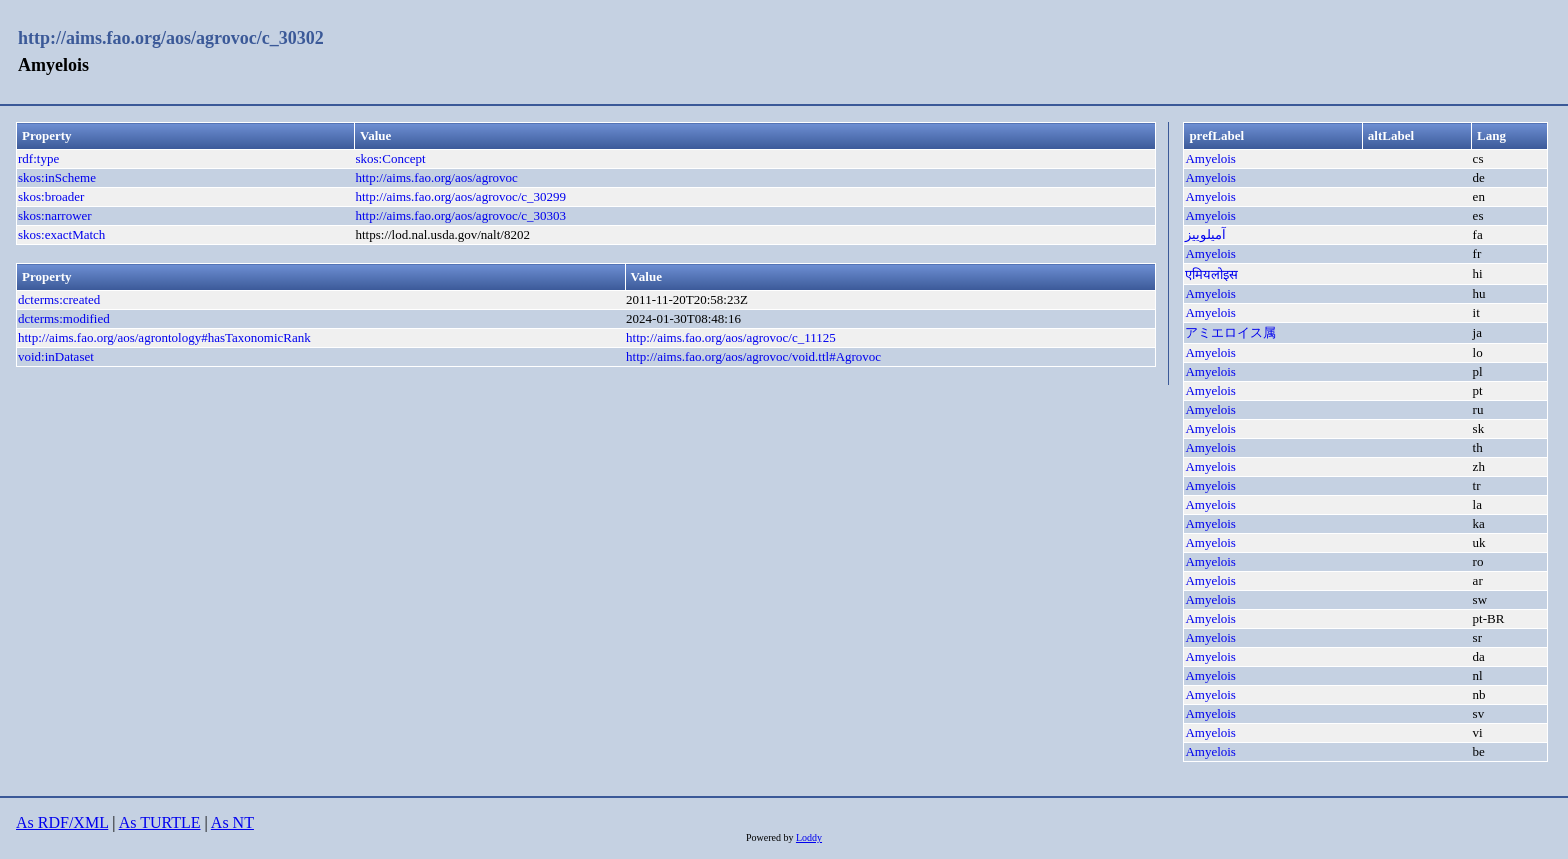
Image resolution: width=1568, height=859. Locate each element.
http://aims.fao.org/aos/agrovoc (437, 177)
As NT (232, 822)
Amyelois (1210, 158)
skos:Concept (391, 158)
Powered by (771, 837)
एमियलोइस (1211, 274)
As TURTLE (160, 822)
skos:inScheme (57, 177)
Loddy (809, 837)
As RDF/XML (62, 822)
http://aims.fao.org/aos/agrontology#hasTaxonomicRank (164, 337)
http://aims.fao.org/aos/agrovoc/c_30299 (461, 196)
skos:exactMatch (61, 234)
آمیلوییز (1205, 234)
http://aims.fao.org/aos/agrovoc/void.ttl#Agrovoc (753, 356)
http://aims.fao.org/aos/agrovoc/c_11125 (731, 337)
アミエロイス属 (1230, 332)
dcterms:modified (64, 318)
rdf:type (38, 158)
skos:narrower (55, 215)
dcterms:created (59, 299)
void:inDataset (56, 356)
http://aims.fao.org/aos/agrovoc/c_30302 (171, 38)
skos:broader (51, 196)
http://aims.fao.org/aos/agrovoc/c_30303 (461, 215)
